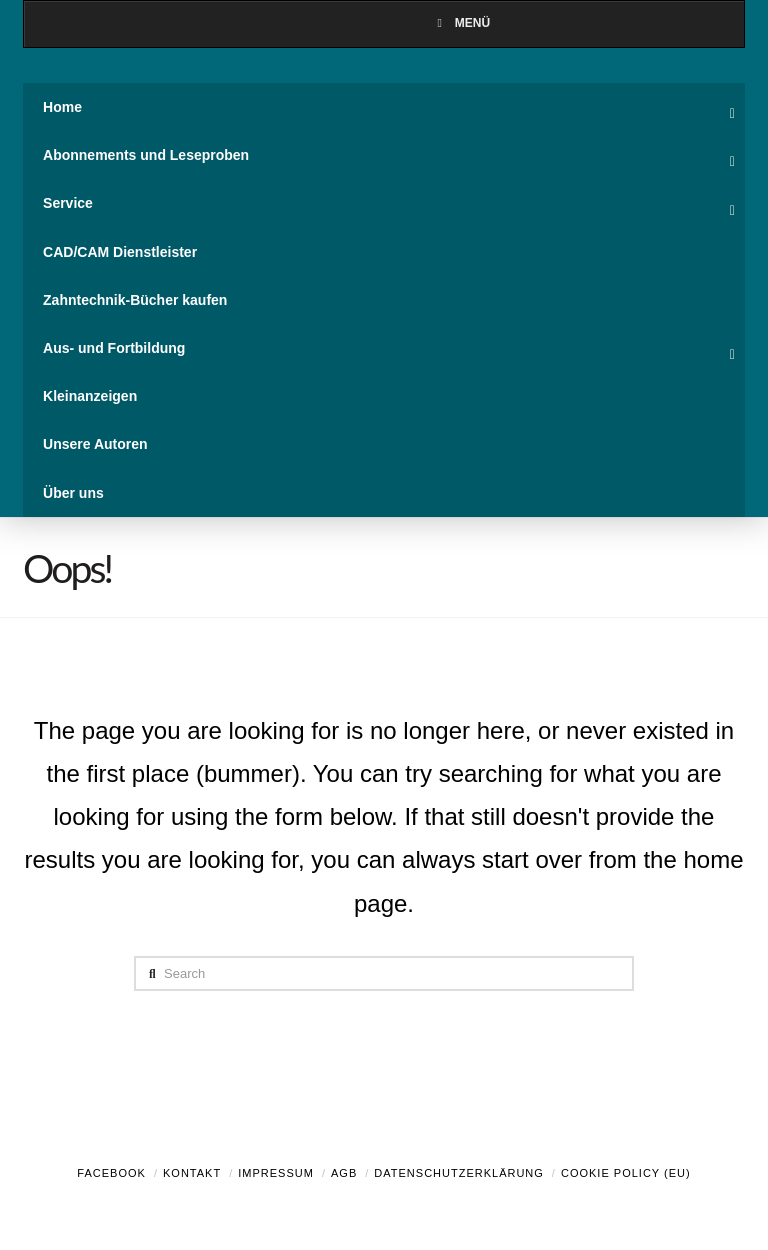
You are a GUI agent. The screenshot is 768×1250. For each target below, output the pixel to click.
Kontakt (192, 1173)
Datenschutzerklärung (459, 1173)
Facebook (111, 1173)
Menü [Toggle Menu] (461, 23)
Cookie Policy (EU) (626, 1173)
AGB (344, 1173)
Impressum (276, 1173)
